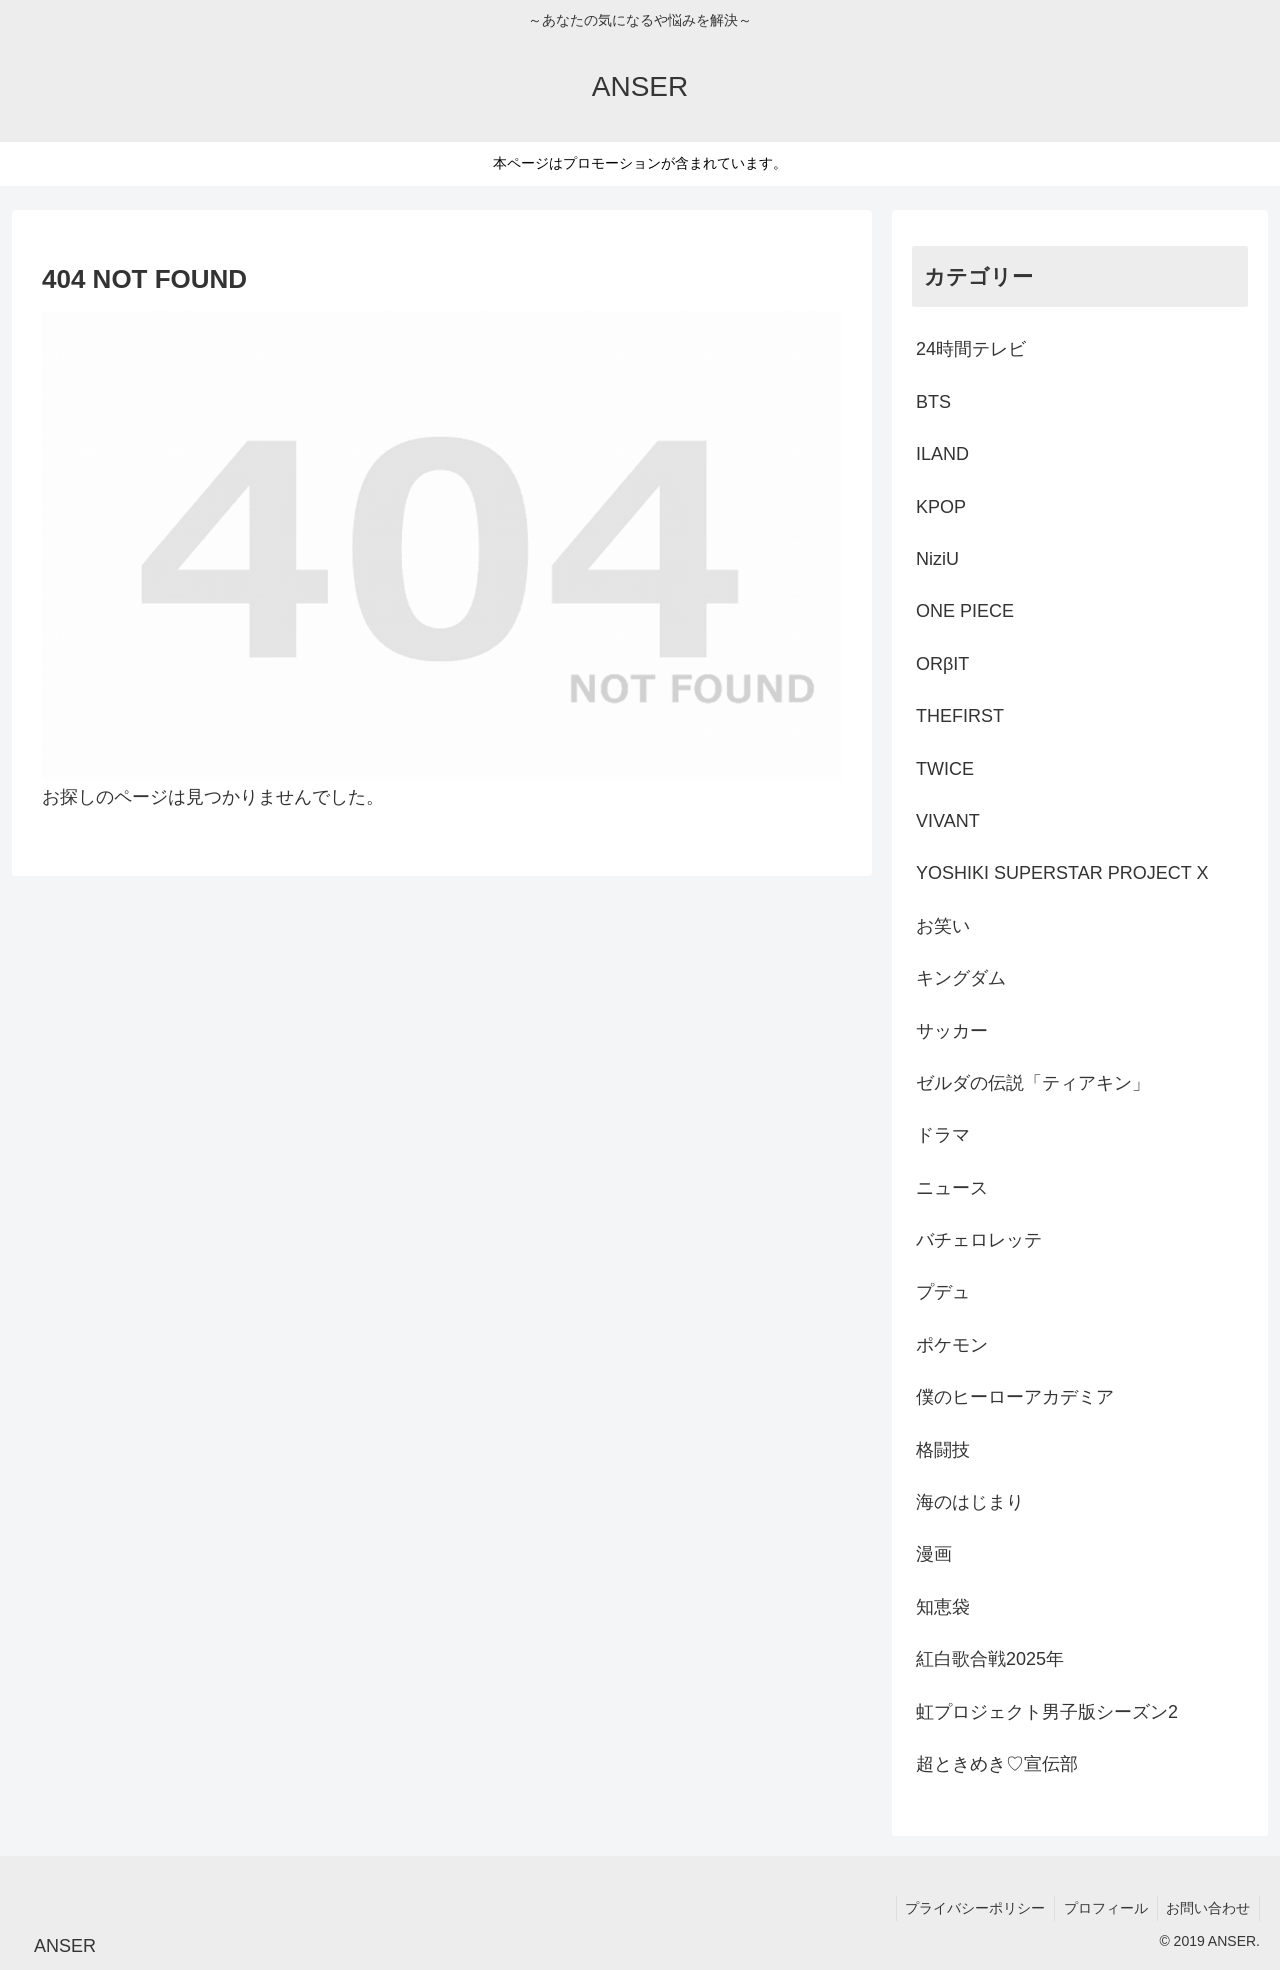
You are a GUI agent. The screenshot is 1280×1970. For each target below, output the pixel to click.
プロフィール (1102, 1908)
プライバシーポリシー (969, 1908)
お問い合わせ (1207, 1908)
